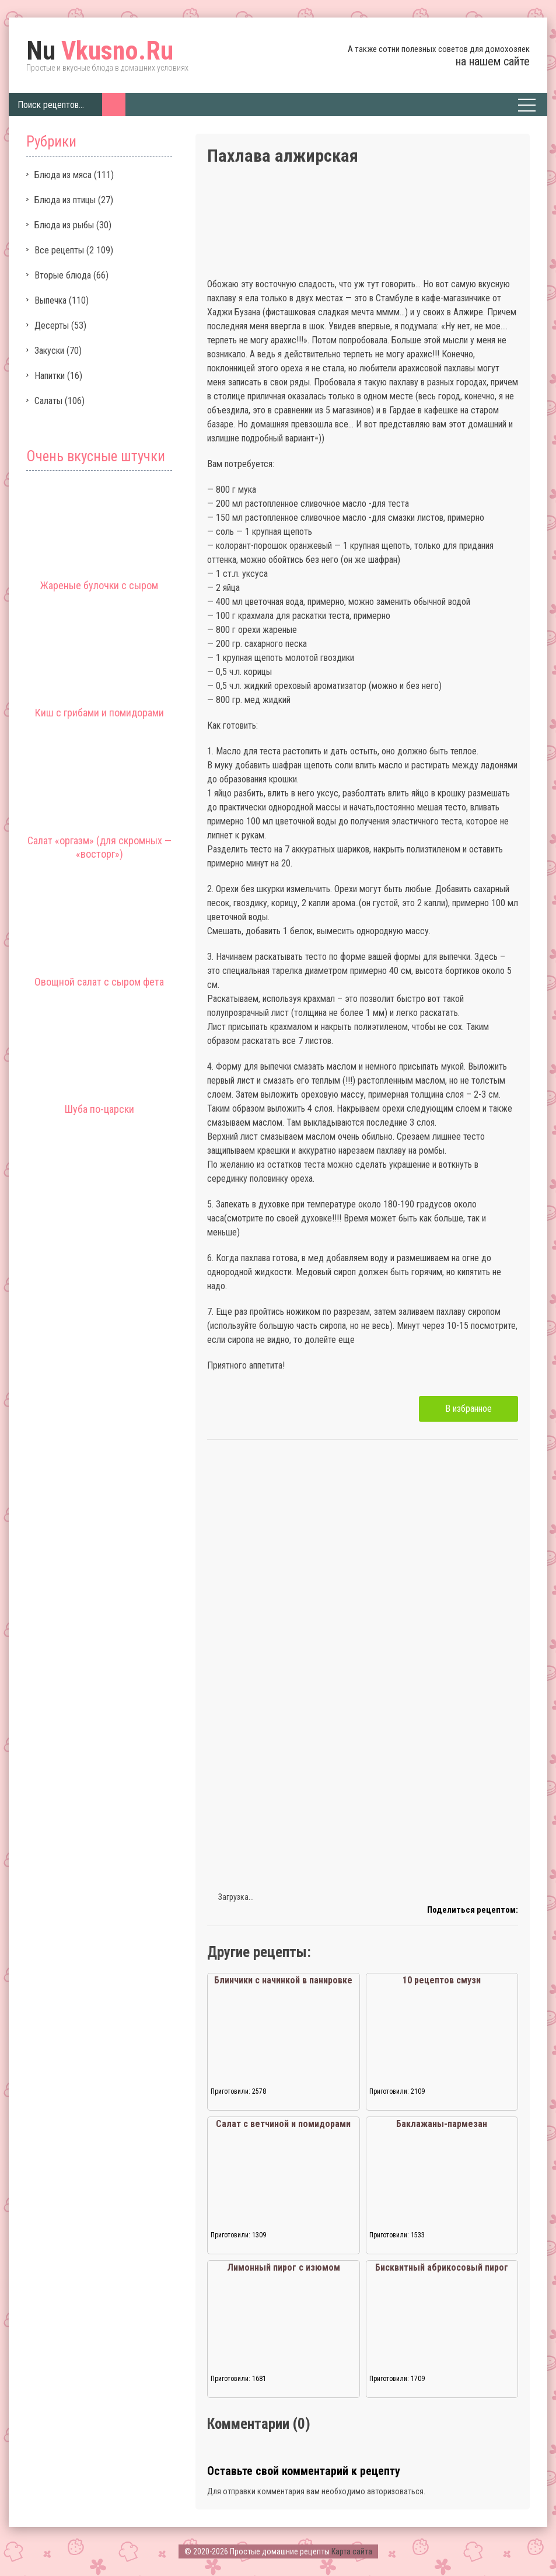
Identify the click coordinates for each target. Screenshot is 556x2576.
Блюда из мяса (63, 174)
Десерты (51, 325)
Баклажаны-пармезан (441, 2123)
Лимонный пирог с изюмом (283, 2267)
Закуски (49, 350)
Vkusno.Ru (99, 51)
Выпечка (50, 300)
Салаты (48, 400)
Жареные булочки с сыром (99, 585)
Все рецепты (59, 250)
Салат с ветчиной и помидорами (283, 2123)
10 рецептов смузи (442, 1980)
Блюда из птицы (65, 200)
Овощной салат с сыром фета (99, 982)
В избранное (468, 1408)
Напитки (49, 375)
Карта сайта (351, 2551)
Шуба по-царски (99, 1109)
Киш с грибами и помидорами (99, 712)
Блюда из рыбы (64, 225)
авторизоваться (395, 2491)
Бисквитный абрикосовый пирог (441, 2267)
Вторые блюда (62, 275)
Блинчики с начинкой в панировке (283, 1980)
